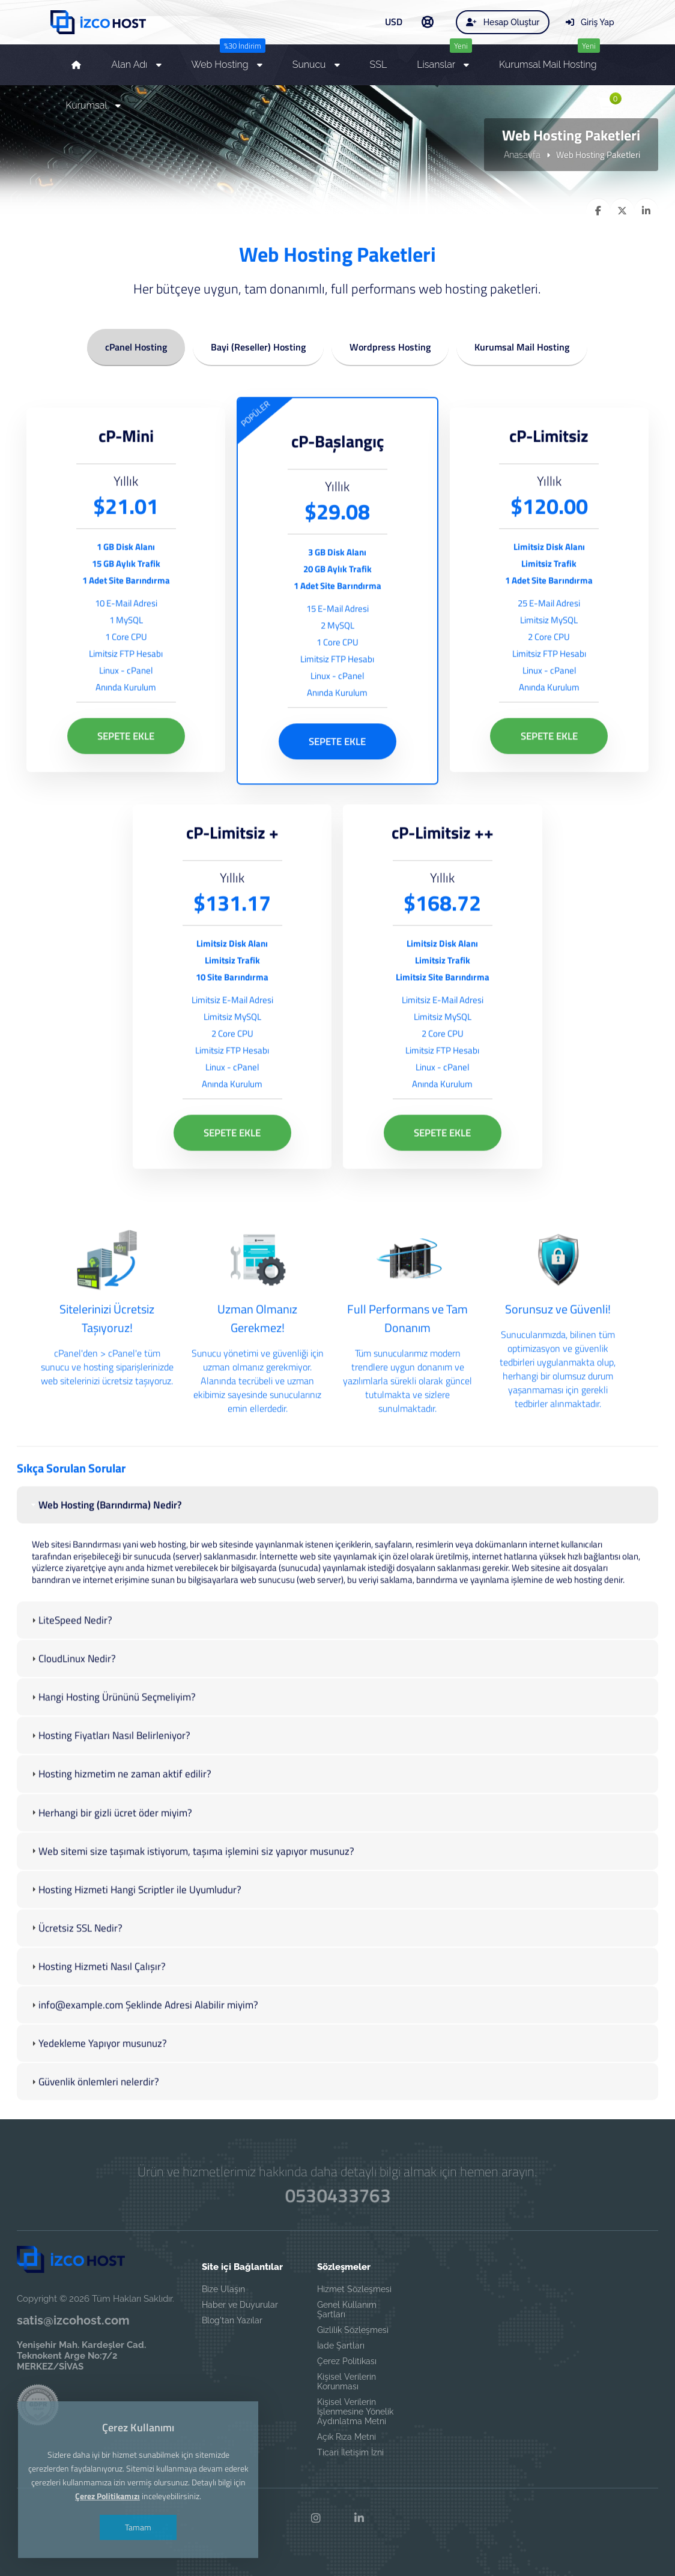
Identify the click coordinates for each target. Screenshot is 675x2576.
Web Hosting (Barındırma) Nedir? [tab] (105, 1551)
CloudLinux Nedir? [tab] (72, 1705)
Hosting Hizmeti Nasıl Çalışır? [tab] (97, 2013)
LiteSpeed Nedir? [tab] (70, 1667)
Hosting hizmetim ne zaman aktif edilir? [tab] (120, 1820)
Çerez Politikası (347, 2361)
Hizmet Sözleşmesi (354, 2289)
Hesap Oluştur (502, 22)
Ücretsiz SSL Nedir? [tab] (76, 1974)
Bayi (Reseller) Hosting (258, 345)
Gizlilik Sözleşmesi (353, 2330)
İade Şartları (341, 2345)
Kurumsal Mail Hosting (521, 345)
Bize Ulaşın (223, 2289)
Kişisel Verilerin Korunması (346, 2381)
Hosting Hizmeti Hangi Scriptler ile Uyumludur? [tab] (135, 1935)
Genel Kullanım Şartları (347, 2309)
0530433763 (337, 2196)
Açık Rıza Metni (346, 2437)
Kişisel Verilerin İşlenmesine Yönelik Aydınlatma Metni (355, 2411)
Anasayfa (522, 154)
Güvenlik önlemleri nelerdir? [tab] (94, 2128)
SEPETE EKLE (125, 782)
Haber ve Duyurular (240, 2305)
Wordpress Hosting (390, 345)
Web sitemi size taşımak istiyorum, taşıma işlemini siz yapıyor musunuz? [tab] (191, 1897)
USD (393, 21)
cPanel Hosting (136, 345)
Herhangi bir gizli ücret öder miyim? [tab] (110, 1859)
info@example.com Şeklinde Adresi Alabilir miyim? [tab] (143, 2051)
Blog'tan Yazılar (232, 2320)
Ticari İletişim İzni (350, 2452)
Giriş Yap (590, 22)
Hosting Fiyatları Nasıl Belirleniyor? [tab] (109, 1782)
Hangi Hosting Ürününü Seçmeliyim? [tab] (112, 1743)
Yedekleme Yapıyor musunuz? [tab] (98, 2090)
